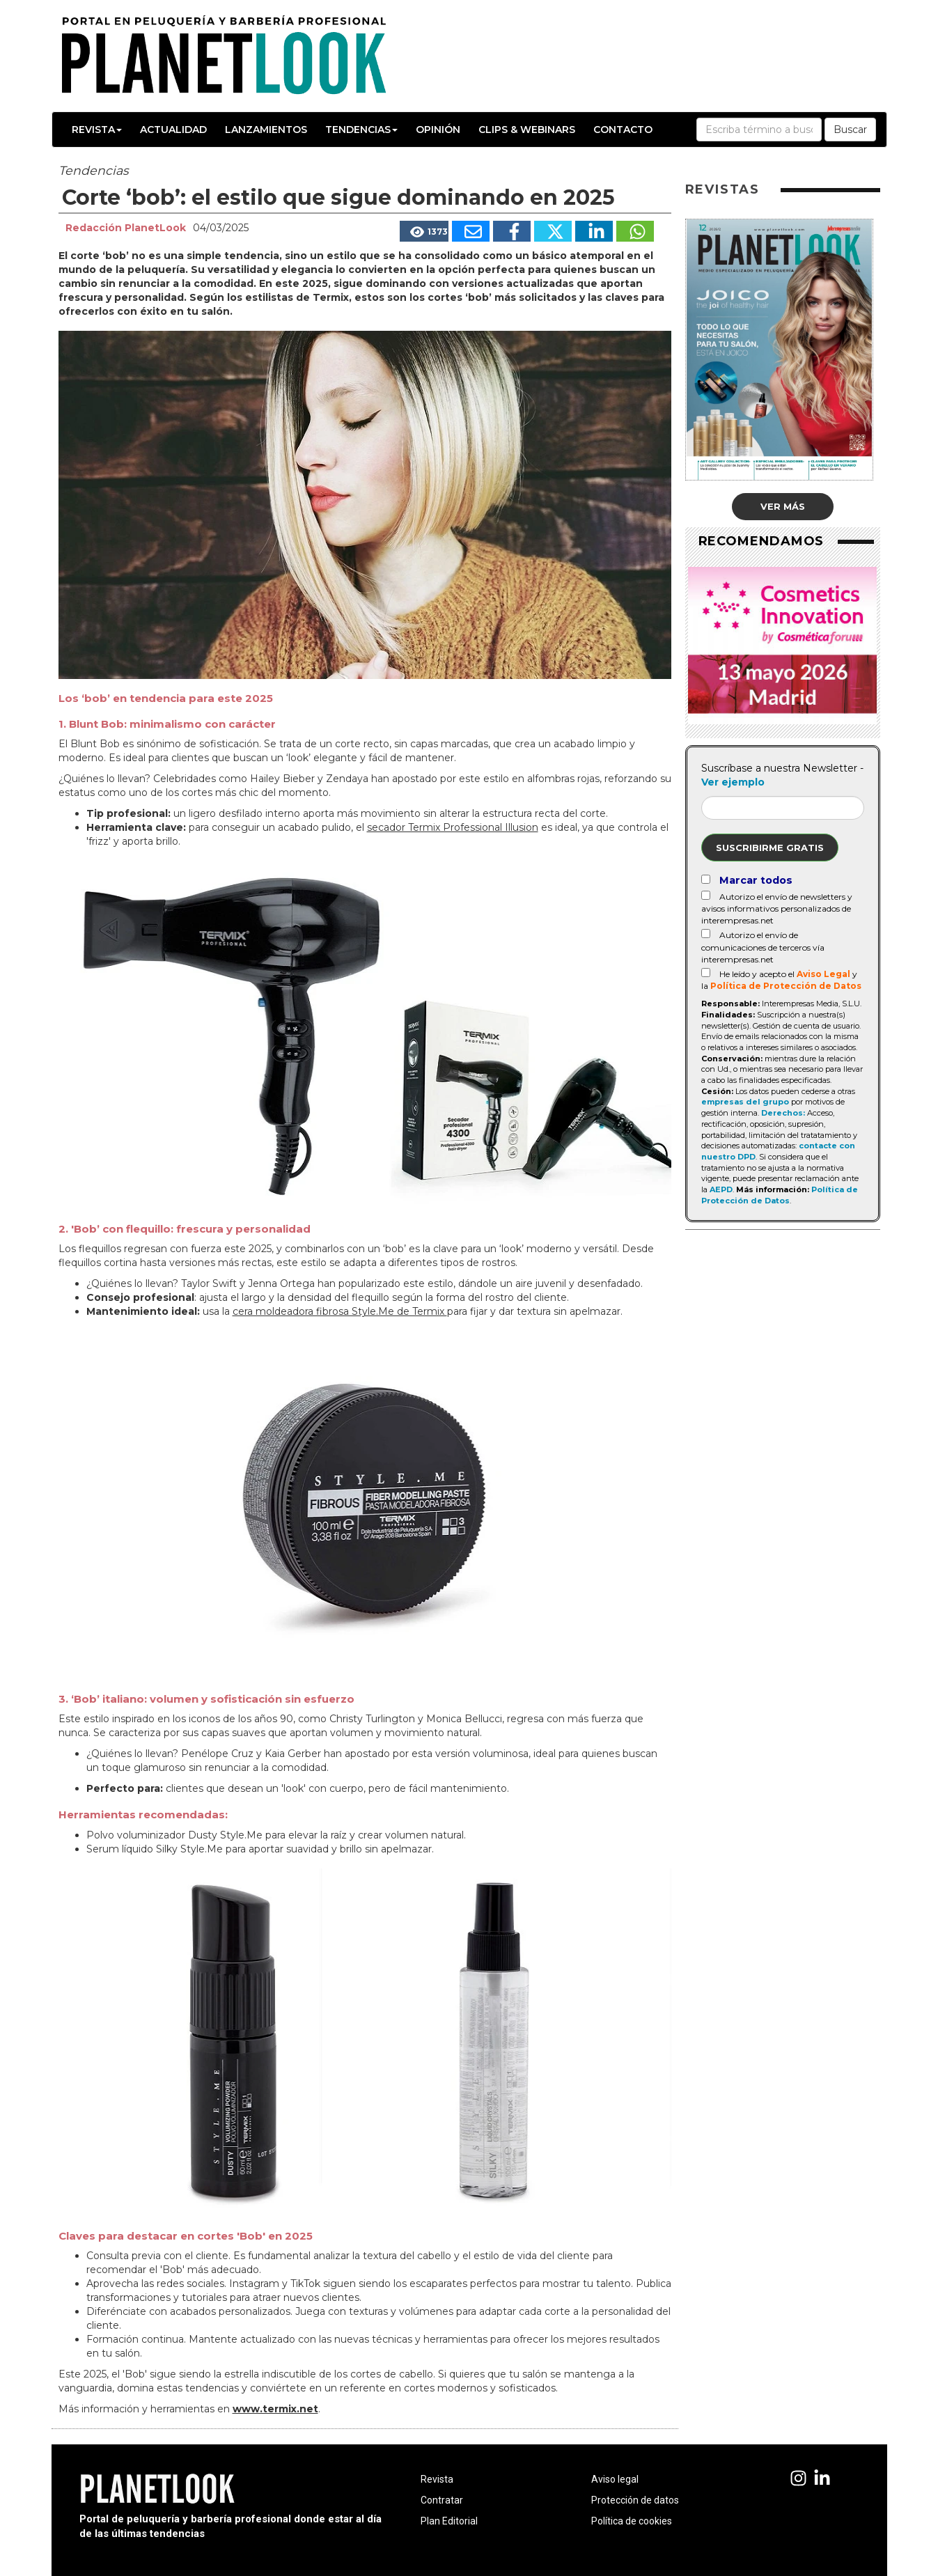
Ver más (782, 506)
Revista (97, 129)
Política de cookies (631, 2521)
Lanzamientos (266, 129)
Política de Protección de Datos (785, 986)
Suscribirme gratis (770, 847)
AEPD (721, 1189)
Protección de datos (635, 2500)
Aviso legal (615, 2479)
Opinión (438, 129)
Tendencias (361, 129)
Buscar (850, 129)
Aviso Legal (823, 974)
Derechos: (783, 1113)
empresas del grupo (745, 1102)
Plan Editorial (449, 2521)
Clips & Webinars (526, 129)
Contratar (442, 2500)
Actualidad (173, 129)
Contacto (622, 129)
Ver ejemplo (733, 782)
